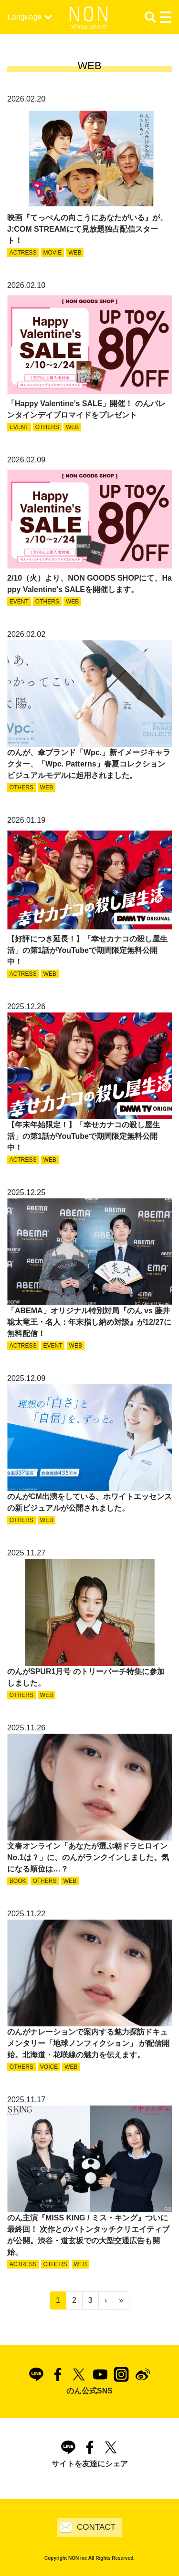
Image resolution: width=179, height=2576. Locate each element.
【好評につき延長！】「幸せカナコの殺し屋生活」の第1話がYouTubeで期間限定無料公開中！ (87, 950)
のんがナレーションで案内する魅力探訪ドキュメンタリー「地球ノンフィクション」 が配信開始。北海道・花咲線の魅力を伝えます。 (88, 2043)
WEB (74, 252)
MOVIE (52, 252)
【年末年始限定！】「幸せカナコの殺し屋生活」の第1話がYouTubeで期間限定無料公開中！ (83, 1136)
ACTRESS (23, 252)
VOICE (49, 2067)
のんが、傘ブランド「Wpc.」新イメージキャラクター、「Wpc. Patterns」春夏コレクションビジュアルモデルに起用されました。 (88, 763)
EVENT (19, 427)
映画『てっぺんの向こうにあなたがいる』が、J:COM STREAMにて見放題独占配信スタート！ (87, 229)
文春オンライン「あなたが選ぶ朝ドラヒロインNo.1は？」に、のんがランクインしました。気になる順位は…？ (88, 1857)
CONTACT (96, 2527)
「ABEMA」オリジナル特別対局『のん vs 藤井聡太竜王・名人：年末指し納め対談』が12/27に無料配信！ (89, 1322)
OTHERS (47, 427)
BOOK (18, 1881)
